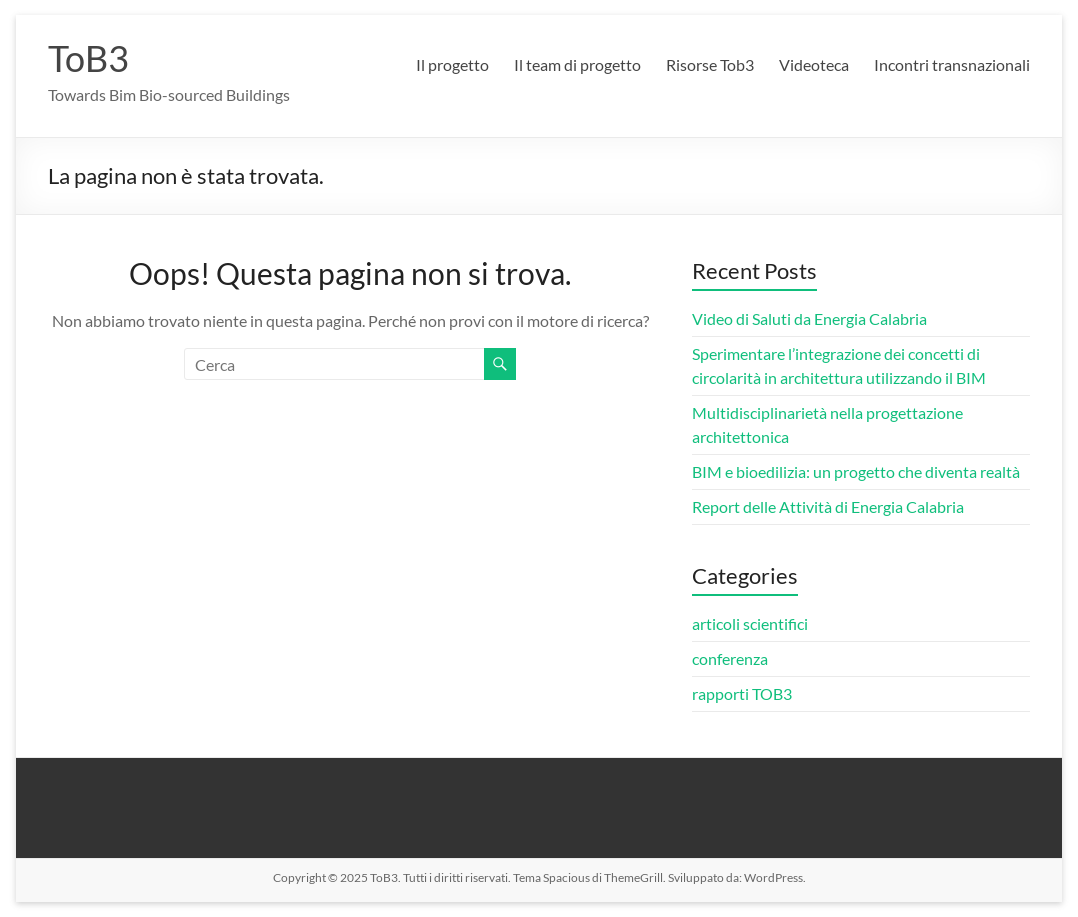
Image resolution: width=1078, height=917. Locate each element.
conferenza (730, 658)
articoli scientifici (750, 623)
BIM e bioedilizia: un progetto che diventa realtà (856, 471)
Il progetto (452, 64)
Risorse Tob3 (710, 64)
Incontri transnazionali (952, 64)
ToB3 (88, 58)
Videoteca (814, 64)
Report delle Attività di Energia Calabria (828, 506)
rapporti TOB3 (742, 693)
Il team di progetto (577, 64)
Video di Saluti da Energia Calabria (809, 318)
